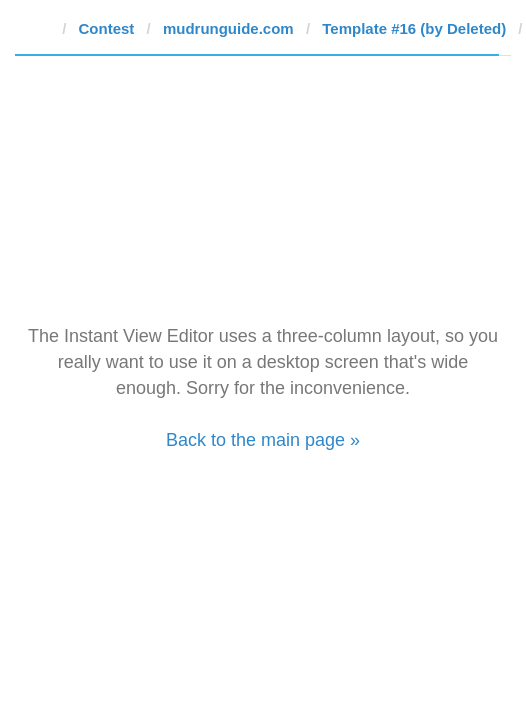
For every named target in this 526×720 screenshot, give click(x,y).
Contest (107, 28)
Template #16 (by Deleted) (414, 28)
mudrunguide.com (228, 28)
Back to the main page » (263, 440)
